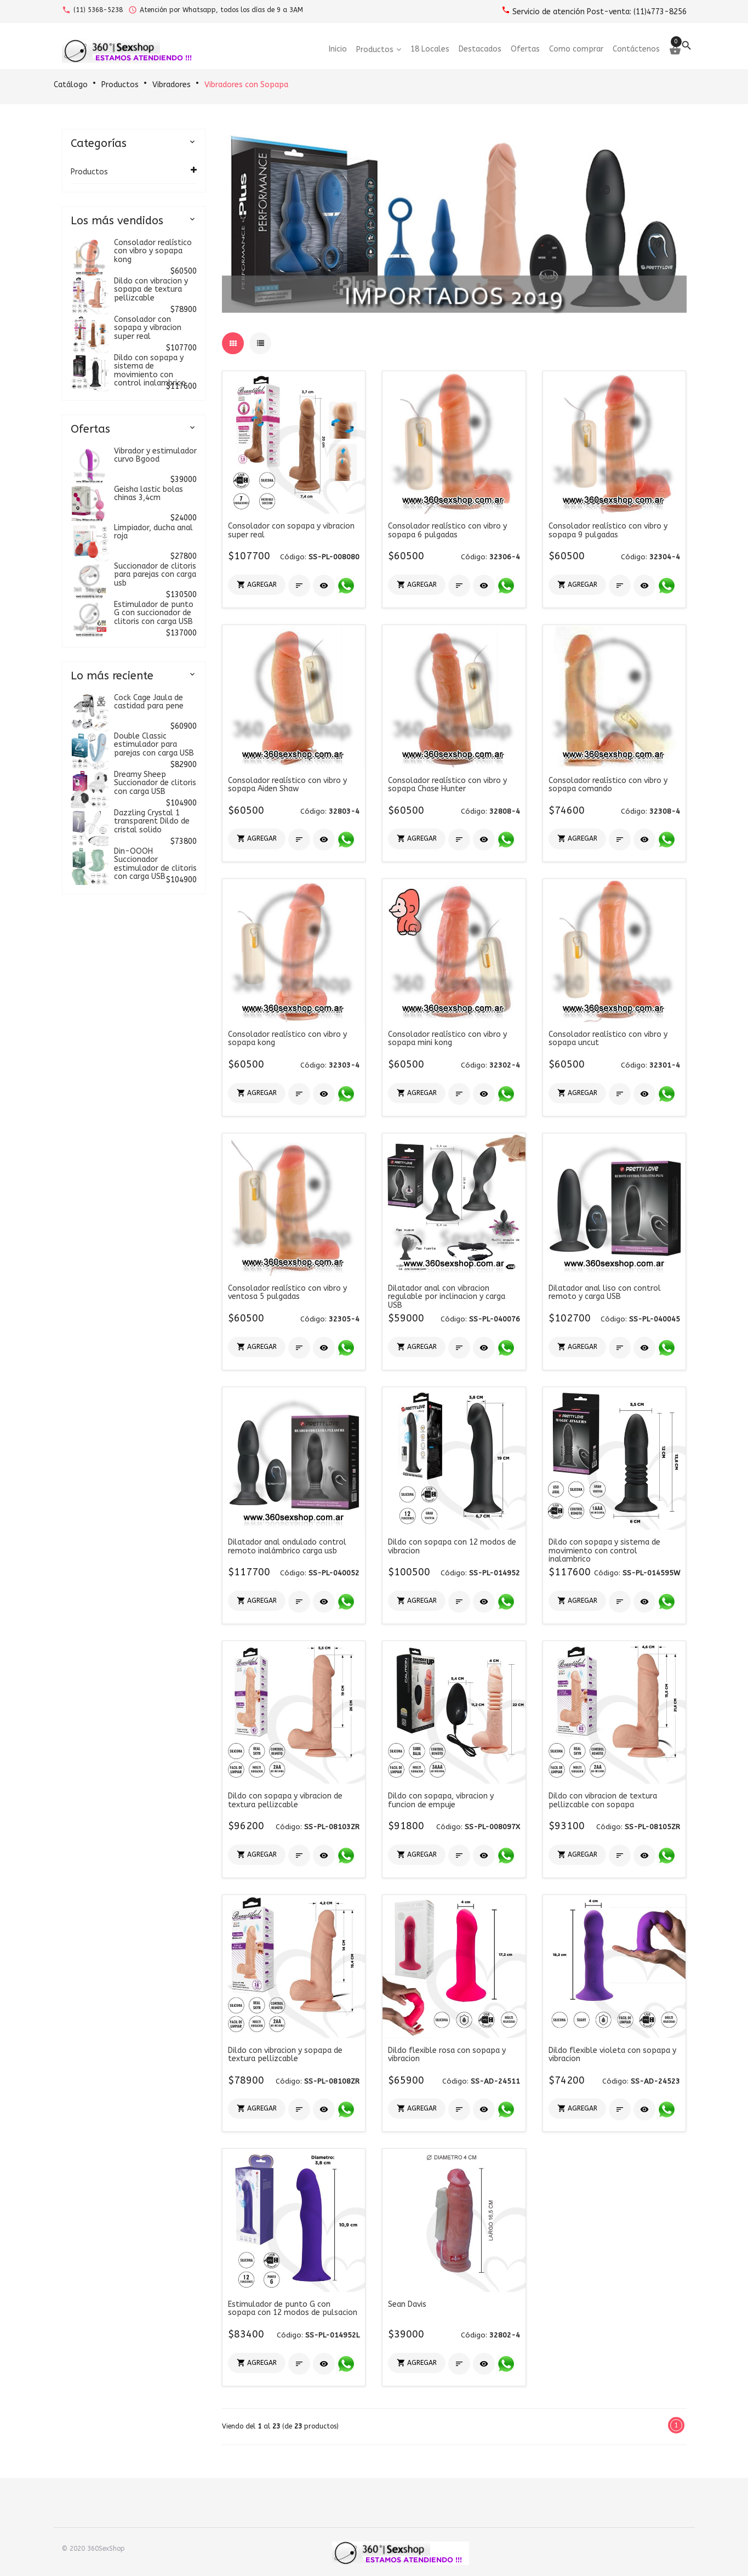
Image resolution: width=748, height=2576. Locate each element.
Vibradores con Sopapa (246, 84)
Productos (120, 84)
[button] (257, 585)
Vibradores (171, 84)
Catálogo (71, 84)
